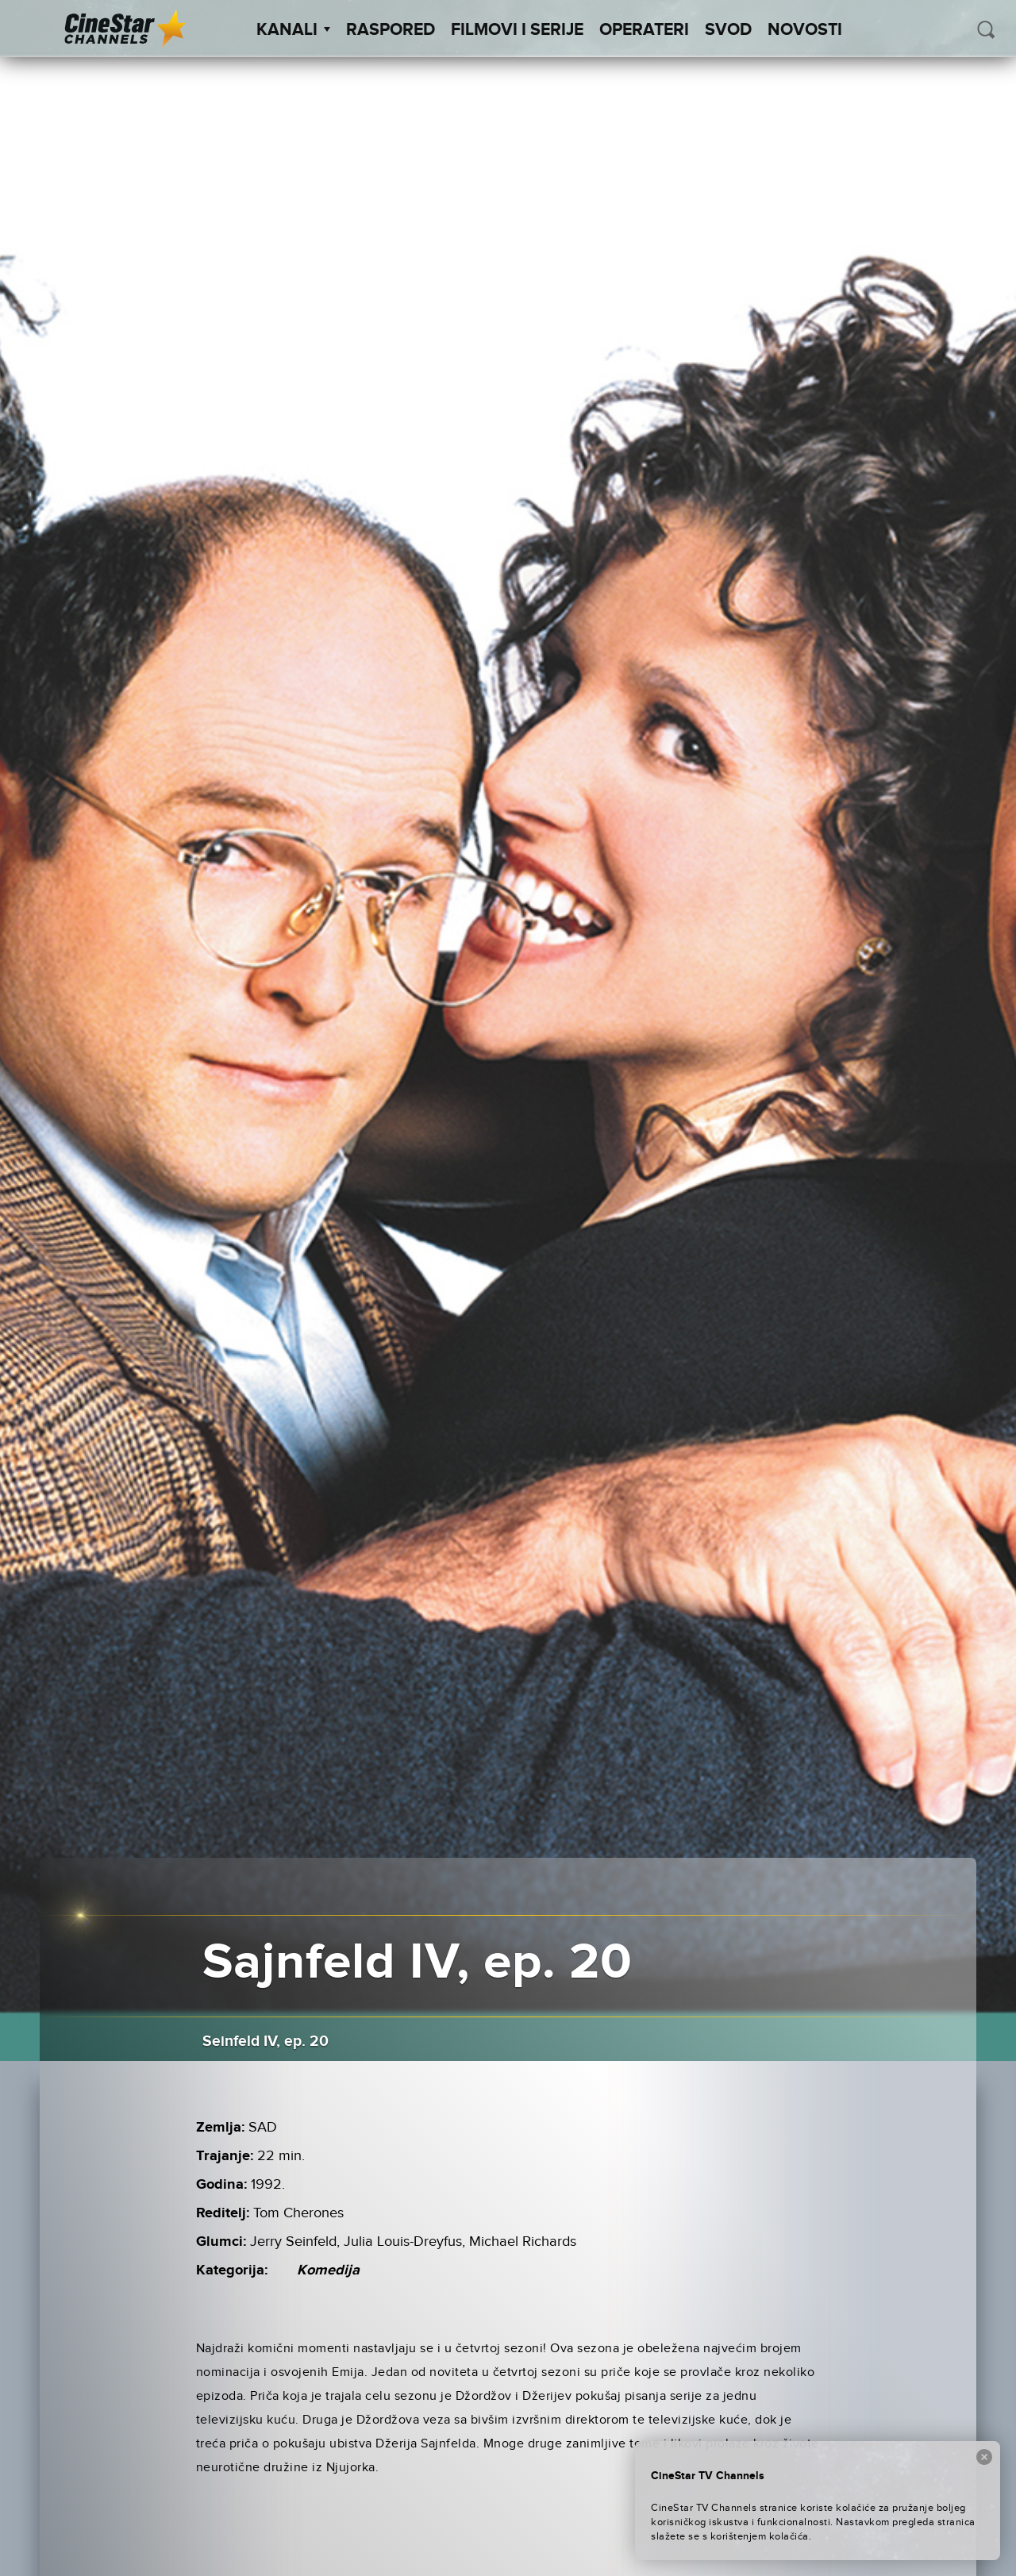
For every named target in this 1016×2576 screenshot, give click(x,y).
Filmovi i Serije (517, 30)
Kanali (293, 30)
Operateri (644, 30)
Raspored (390, 30)
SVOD (728, 30)
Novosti (805, 30)
